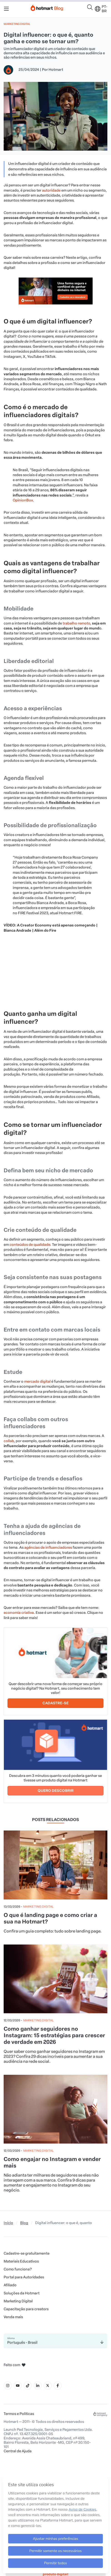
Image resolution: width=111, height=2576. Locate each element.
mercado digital (37, 1381)
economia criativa (19, 1612)
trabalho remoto (76, 623)
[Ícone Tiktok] (28, 2385)
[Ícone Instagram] (8, 2385)
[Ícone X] (48, 2385)
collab (9, 1441)
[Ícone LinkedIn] (38, 2385)
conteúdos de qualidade (30, 1244)
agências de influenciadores (48, 1547)
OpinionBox (23, 500)
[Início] (47, 7)
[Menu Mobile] (6, 9)
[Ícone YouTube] (18, 2385)
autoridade (51, 190)
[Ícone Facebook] (58, 2385)
